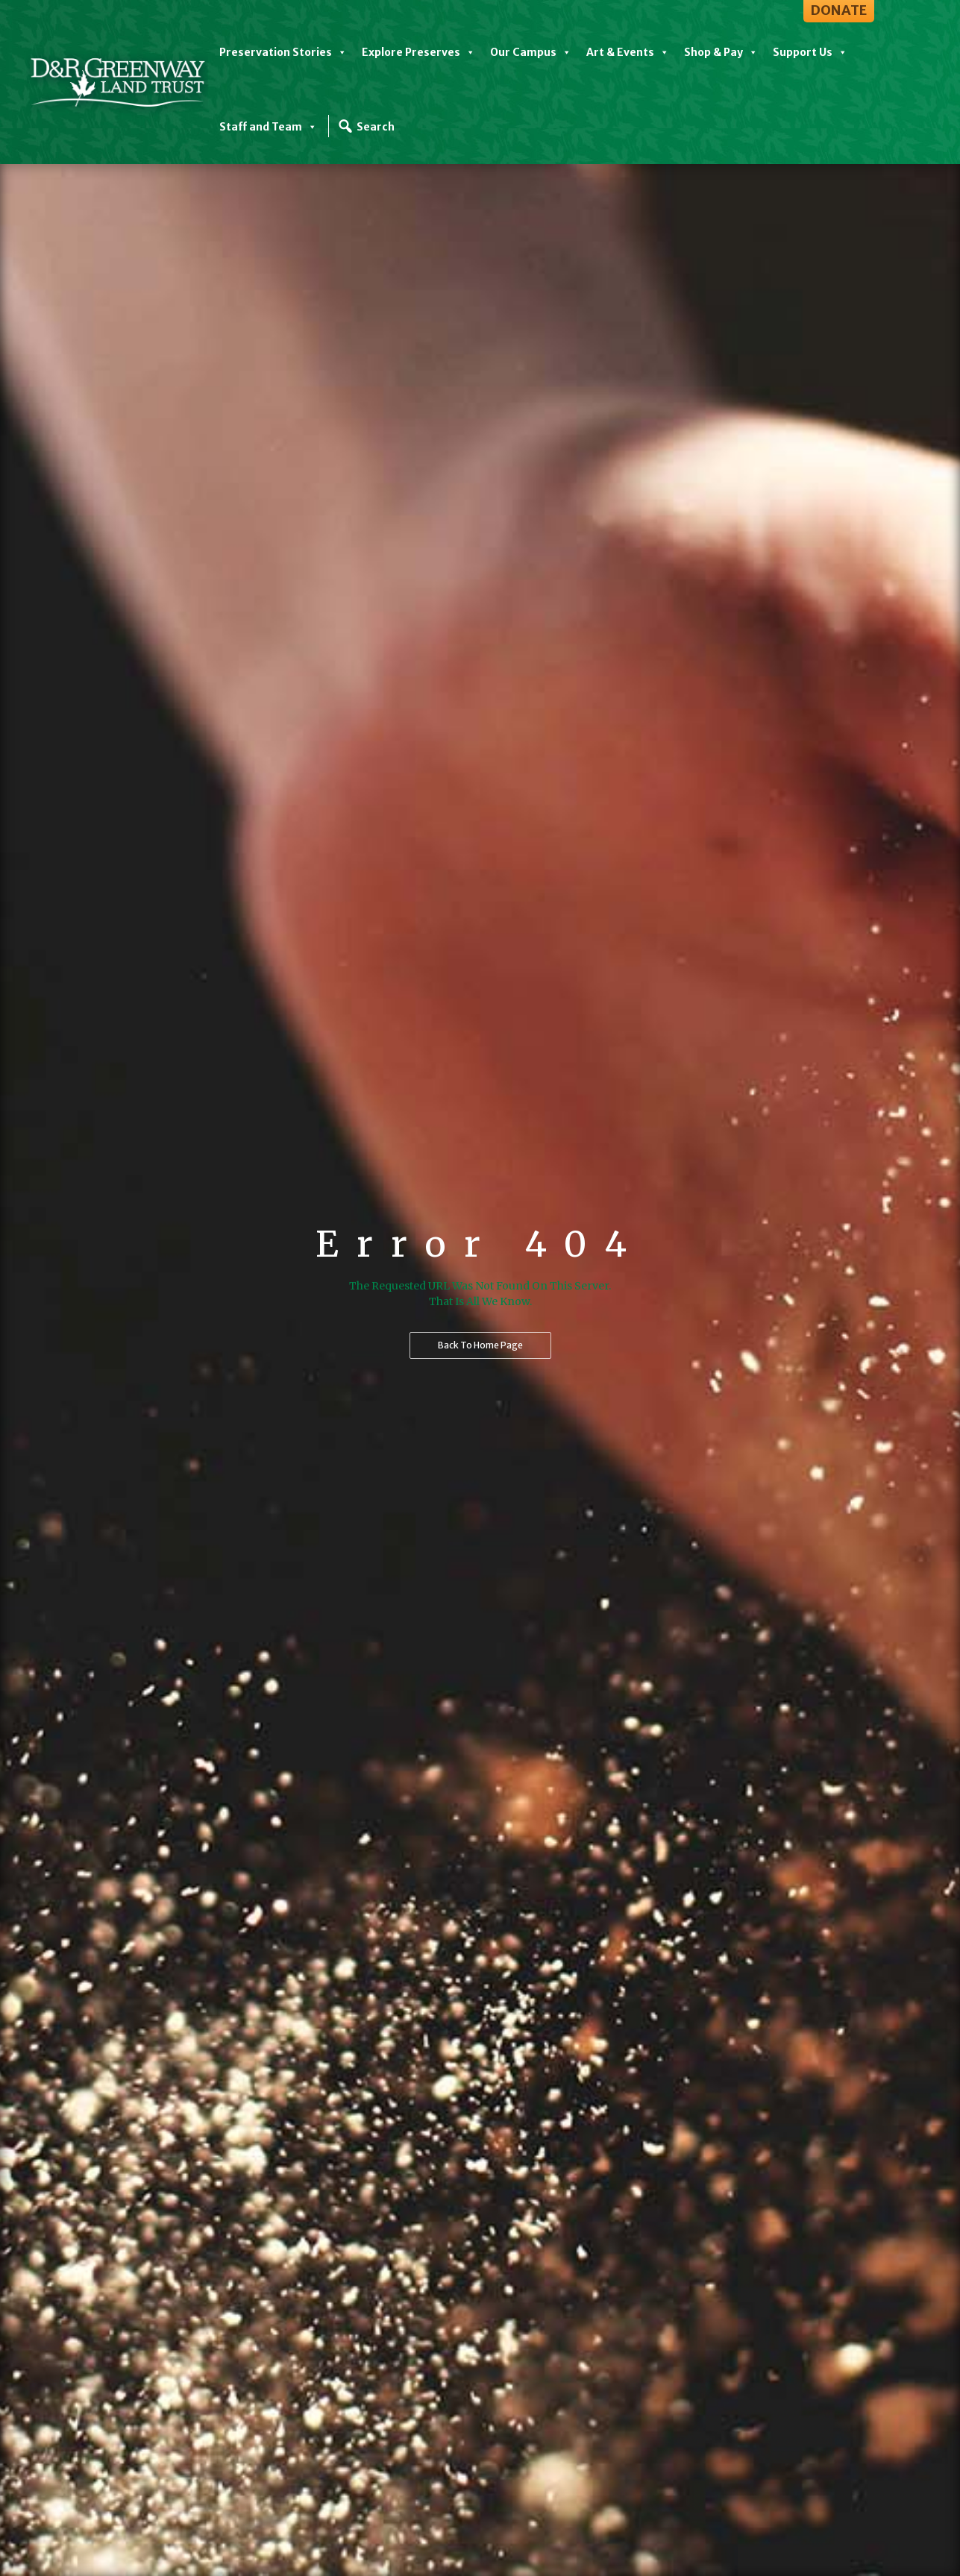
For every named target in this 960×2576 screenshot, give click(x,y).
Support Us (810, 52)
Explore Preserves (418, 52)
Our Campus (530, 52)
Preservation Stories (283, 52)
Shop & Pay (721, 52)
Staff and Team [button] (268, 126)
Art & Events (627, 52)
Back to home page (480, 1345)
